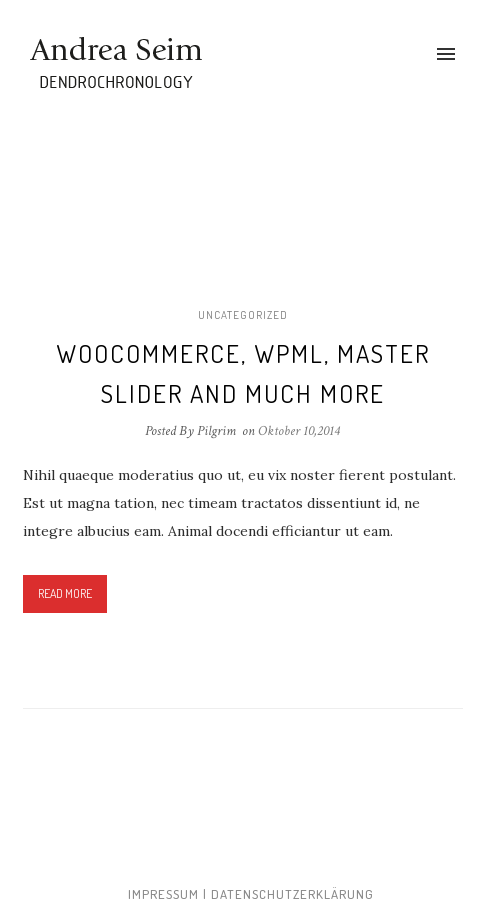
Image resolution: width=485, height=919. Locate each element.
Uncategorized (243, 315)
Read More (65, 593)
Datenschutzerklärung (292, 894)
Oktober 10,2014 (299, 431)
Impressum (163, 894)
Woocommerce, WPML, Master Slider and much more (243, 373)
